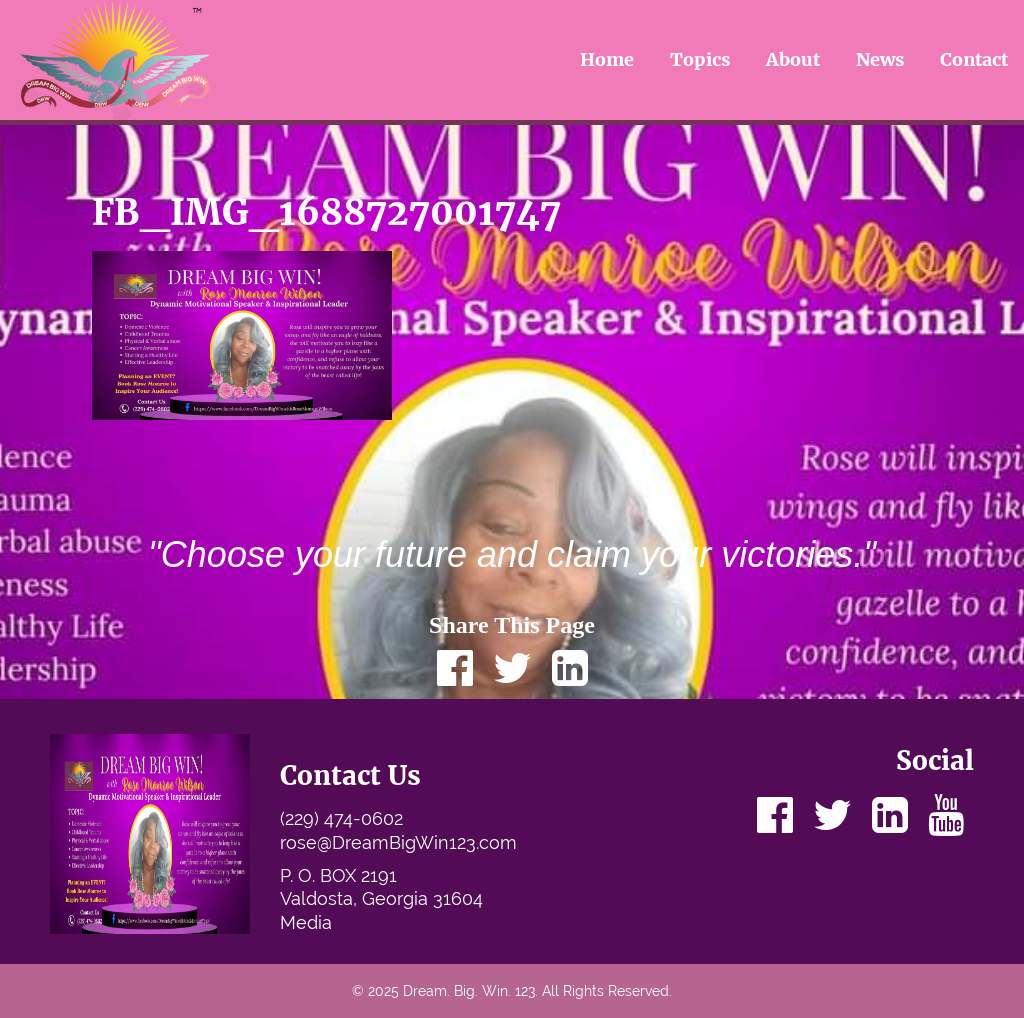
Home (607, 59)
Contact (974, 59)
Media (306, 922)
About (793, 59)
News (880, 59)
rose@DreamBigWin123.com (398, 842)
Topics (700, 59)
